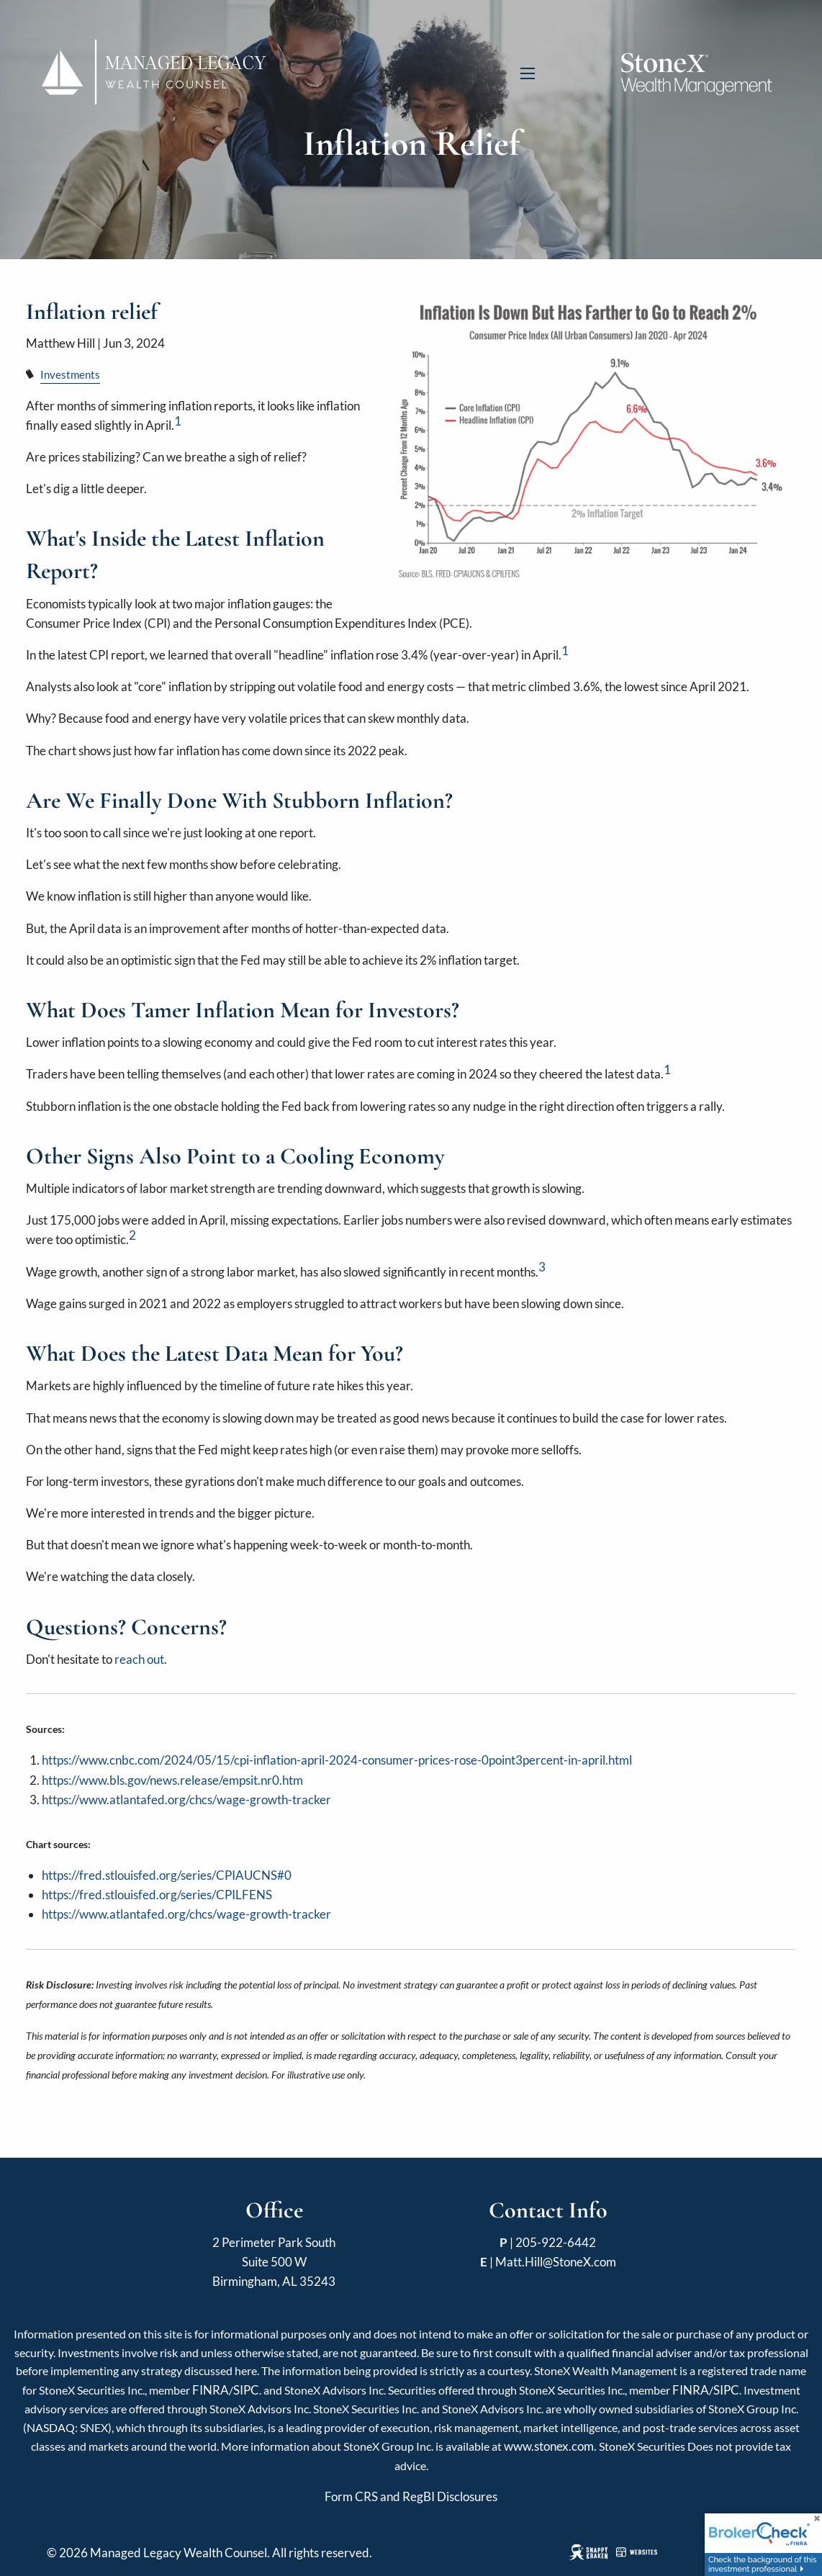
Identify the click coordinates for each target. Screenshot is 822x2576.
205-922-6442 (555, 2242)
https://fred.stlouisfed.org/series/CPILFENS (157, 1894)
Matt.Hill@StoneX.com (555, 2261)
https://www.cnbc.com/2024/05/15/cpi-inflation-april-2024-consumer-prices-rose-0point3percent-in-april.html (337, 1759)
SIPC (246, 2389)
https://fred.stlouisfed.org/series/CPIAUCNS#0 (167, 1875)
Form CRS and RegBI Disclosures (411, 2496)
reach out (139, 1659)
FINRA (210, 2389)
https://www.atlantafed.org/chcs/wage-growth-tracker (186, 1799)
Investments (70, 374)
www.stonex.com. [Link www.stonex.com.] (550, 2446)
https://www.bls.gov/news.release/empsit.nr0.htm (172, 1780)
